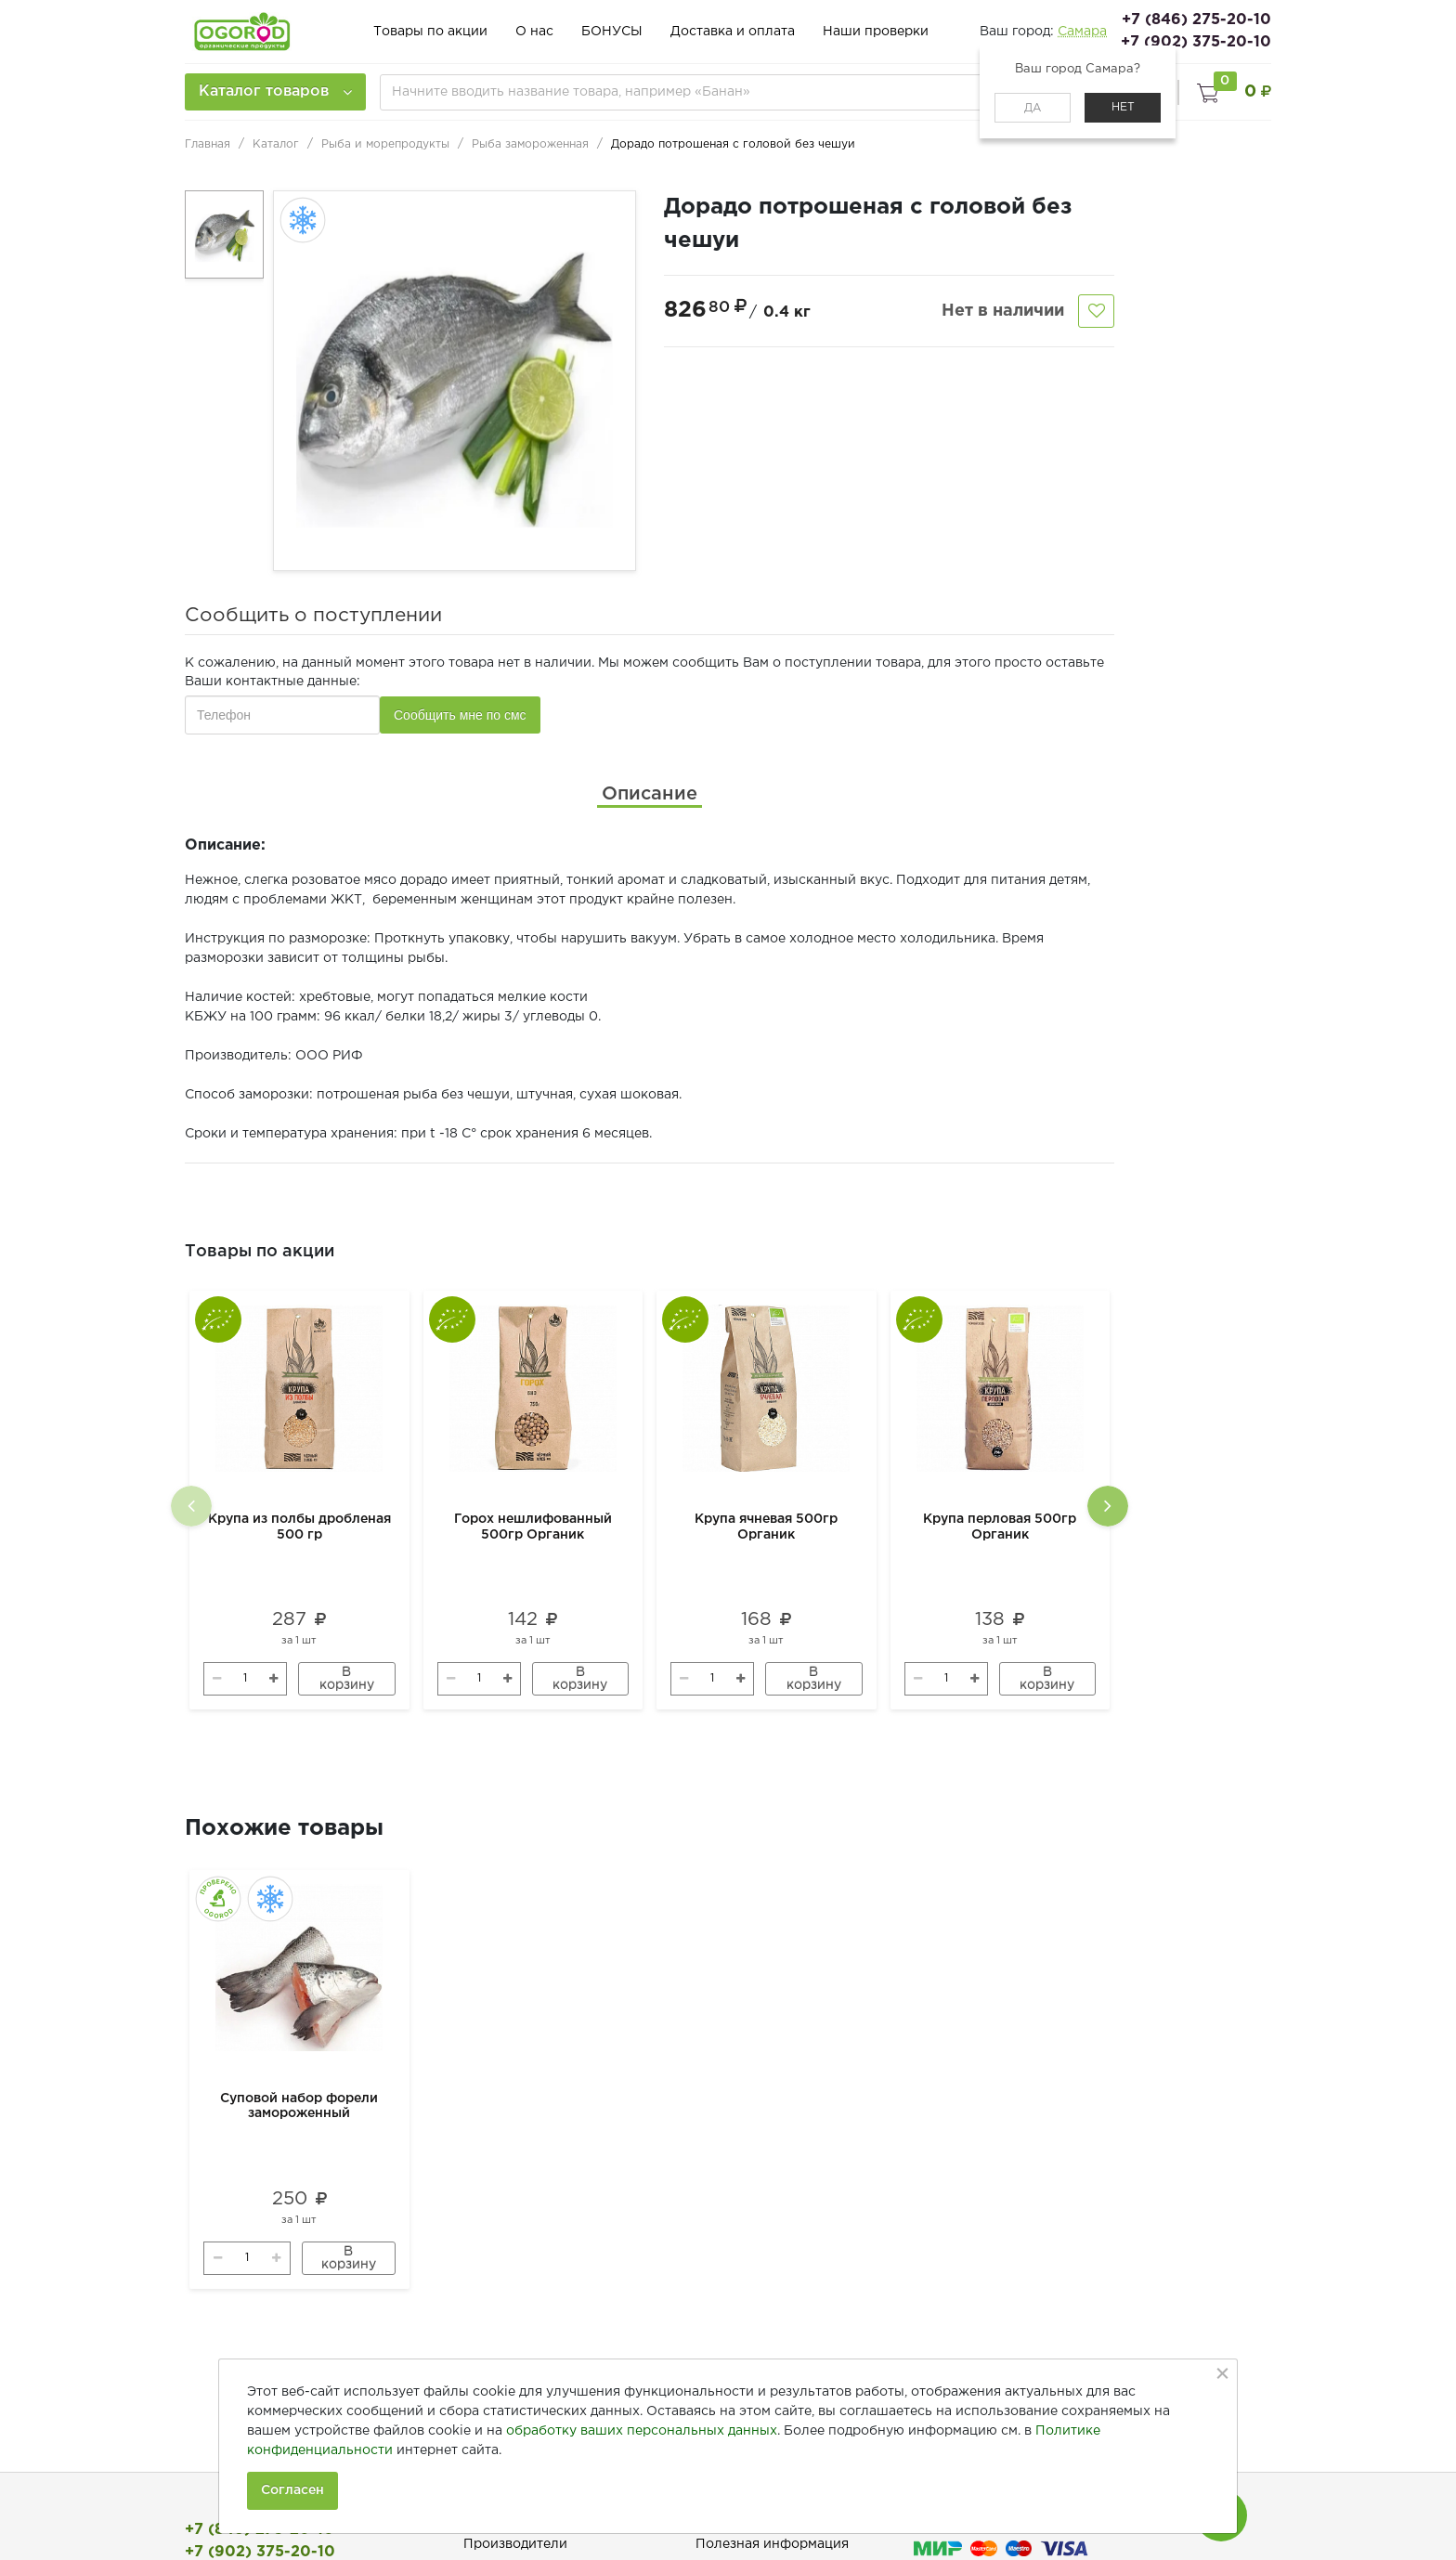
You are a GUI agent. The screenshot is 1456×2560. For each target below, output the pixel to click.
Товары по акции (430, 31)
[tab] (649, 793)
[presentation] (191, 1506)
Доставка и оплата (732, 31)
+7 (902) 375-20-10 (1196, 42)
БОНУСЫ (612, 31)
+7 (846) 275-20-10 (1196, 20)
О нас (534, 31)
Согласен (292, 2490)
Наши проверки (876, 31)
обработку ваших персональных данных (641, 2431)
